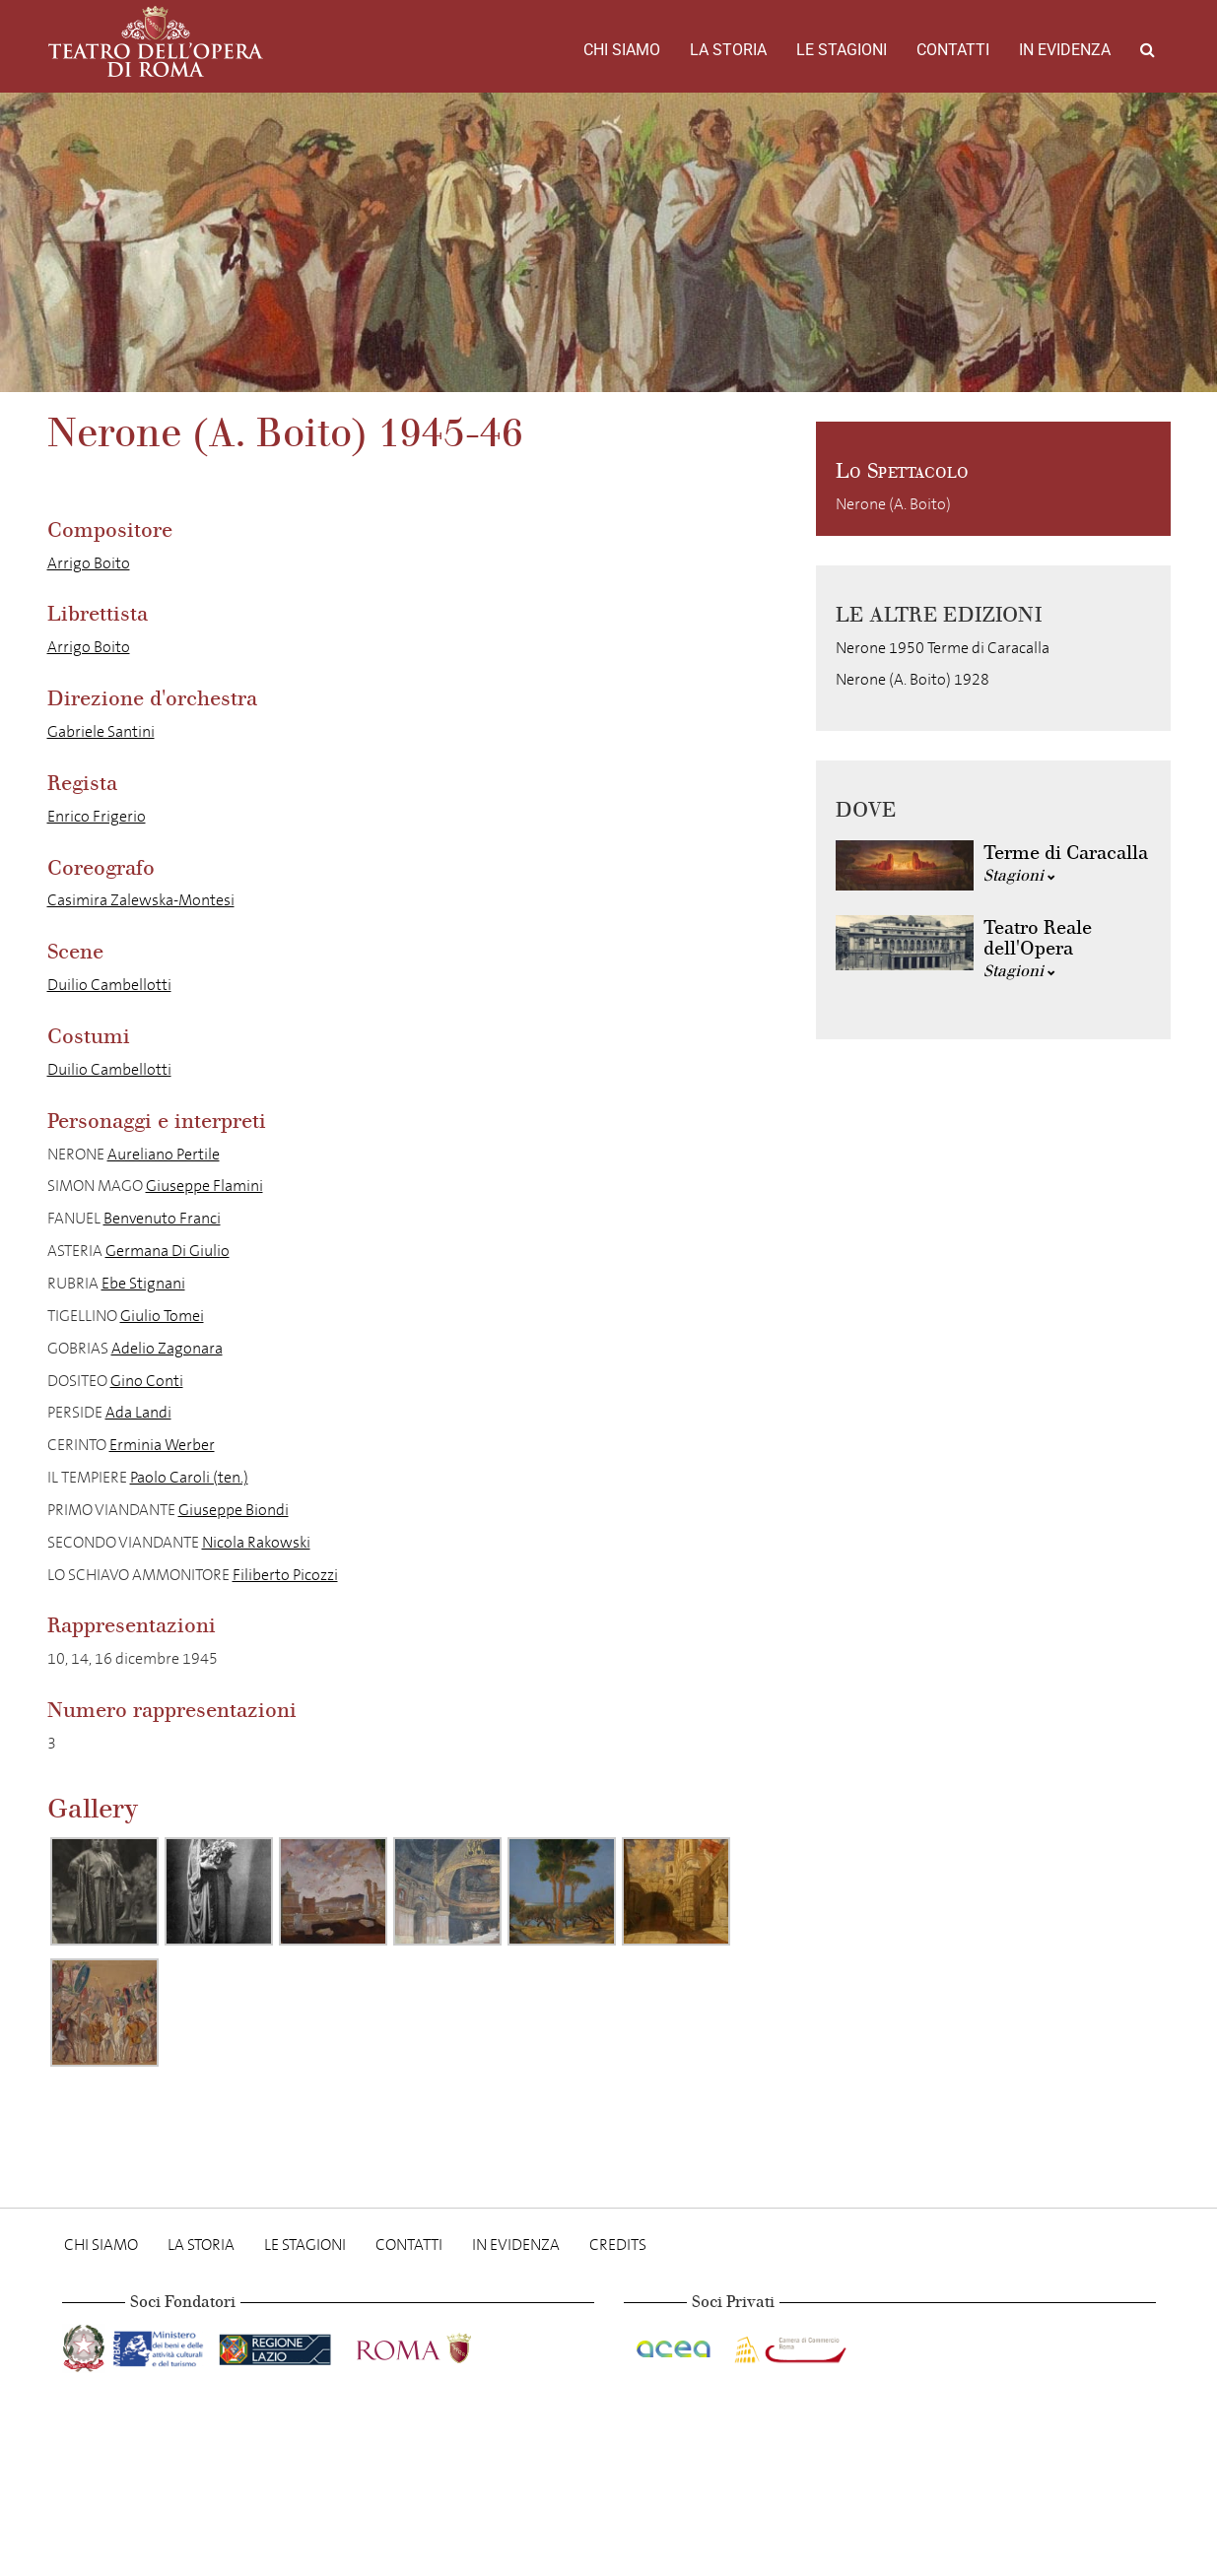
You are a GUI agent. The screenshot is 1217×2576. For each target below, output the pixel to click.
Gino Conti (146, 1380)
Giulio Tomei (162, 1315)
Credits (617, 2244)
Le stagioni (841, 49)
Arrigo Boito (88, 563)
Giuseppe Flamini (204, 1185)
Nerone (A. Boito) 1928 (912, 679)
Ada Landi (138, 1412)
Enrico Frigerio (96, 816)
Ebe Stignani (143, 1283)
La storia (728, 49)
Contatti (952, 49)
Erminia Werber (162, 1444)
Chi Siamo (621, 49)
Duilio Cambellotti (109, 984)
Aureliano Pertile (163, 1154)
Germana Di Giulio (167, 1250)
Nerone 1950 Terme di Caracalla (942, 647)
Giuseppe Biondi (233, 1509)
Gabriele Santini (101, 731)
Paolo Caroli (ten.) (189, 1477)
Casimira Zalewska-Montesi (141, 900)
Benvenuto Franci (162, 1218)
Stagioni (1019, 875)
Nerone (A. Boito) (893, 504)
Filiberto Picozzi (285, 1574)
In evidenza (1065, 49)
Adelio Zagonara (167, 1348)
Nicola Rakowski (256, 1542)
